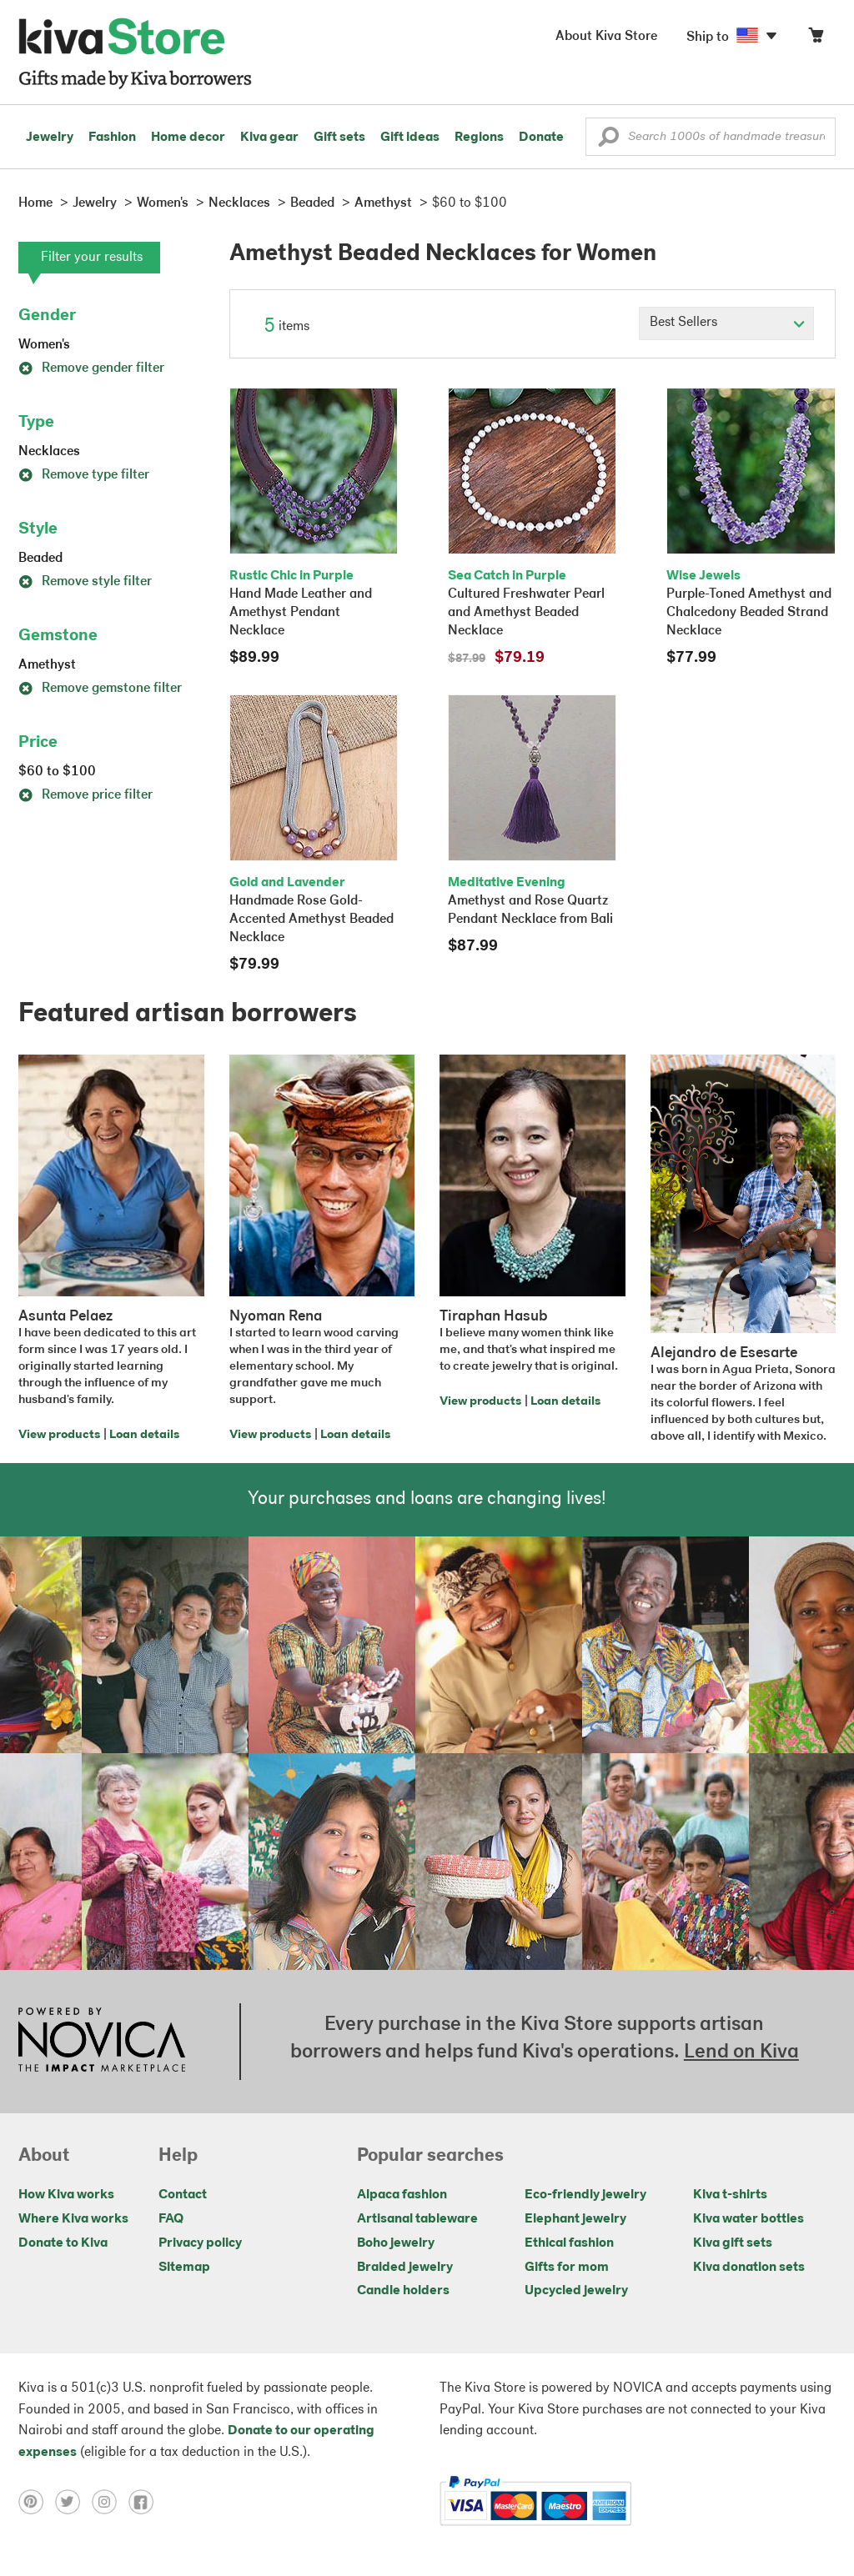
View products (59, 1435)
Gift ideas (410, 137)
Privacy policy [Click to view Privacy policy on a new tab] (200, 2243)
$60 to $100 (57, 772)
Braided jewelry (405, 2267)
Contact (182, 2195)
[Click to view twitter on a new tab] (73, 2501)
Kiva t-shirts (730, 2195)
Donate (541, 137)
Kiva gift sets (732, 2243)
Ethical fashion (569, 2243)
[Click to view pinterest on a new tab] (36, 2501)
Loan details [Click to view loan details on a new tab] (144, 1435)
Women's (44, 345)
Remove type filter (83, 475)
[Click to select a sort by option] (726, 323)
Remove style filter (85, 582)
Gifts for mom (567, 2267)
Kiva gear (269, 137)
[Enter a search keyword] (710, 137)
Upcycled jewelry (576, 2291)
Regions (479, 137)
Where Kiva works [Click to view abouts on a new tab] (73, 2219)
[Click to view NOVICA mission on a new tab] (101, 2041)
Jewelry (49, 137)
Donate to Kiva (63, 2243)
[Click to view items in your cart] (816, 39)
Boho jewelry (396, 2243)
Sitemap (184, 2267)
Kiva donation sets (749, 2267)
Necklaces (49, 452)
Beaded (40, 558)
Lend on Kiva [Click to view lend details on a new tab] (741, 2052)
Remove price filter (85, 795)
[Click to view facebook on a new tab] (145, 2501)
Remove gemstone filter (100, 688)
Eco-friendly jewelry (585, 2195)
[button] (608, 141)
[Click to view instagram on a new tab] (110, 2501)
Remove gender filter (91, 368)
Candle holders (403, 2291)
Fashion (112, 137)
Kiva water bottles (748, 2219)
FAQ (170, 2219)
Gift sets (339, 137)
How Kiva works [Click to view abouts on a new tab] (66, 2195)
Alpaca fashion (402, 2195)
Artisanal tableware (417, 2219)
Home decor (188, 137)
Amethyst (47, 665)
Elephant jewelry (575, 2219)
